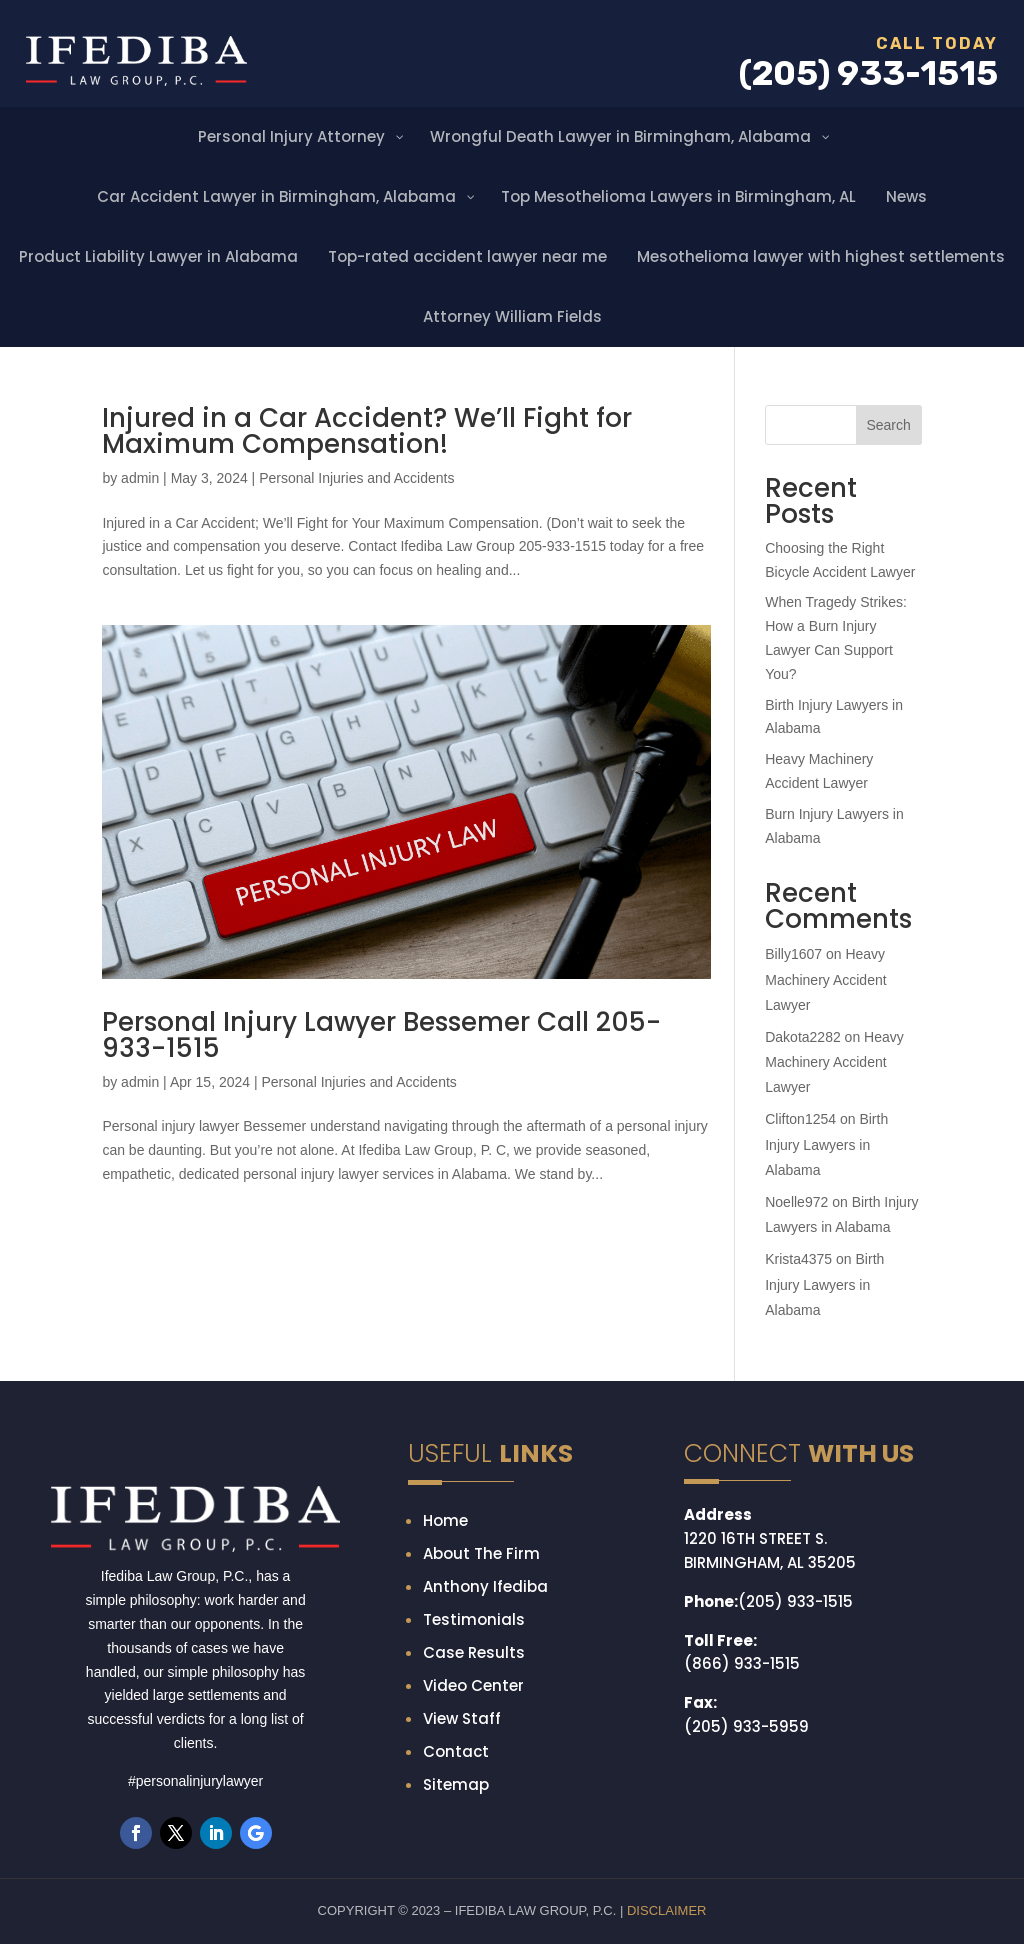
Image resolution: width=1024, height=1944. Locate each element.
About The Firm (481, 1553)
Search (888, 425)
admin (140, 478)
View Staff (462, 1718)
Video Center (473, 1685)
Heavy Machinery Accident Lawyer (825, 979)
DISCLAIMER (666, 1910)
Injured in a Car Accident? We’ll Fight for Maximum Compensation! (367, 431)
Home (445, 1520)
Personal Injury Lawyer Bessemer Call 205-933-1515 (381, 1035)
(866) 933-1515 (742, 1663)
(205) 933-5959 (746, 1726)
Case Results (474, 1652)
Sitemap (456, 1784)
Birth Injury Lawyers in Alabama (826, 1144)
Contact (456, 1751)
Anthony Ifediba (485, 1586)
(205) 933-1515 (795, 1601)
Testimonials (474, 1619)
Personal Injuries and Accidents (356, 478)
